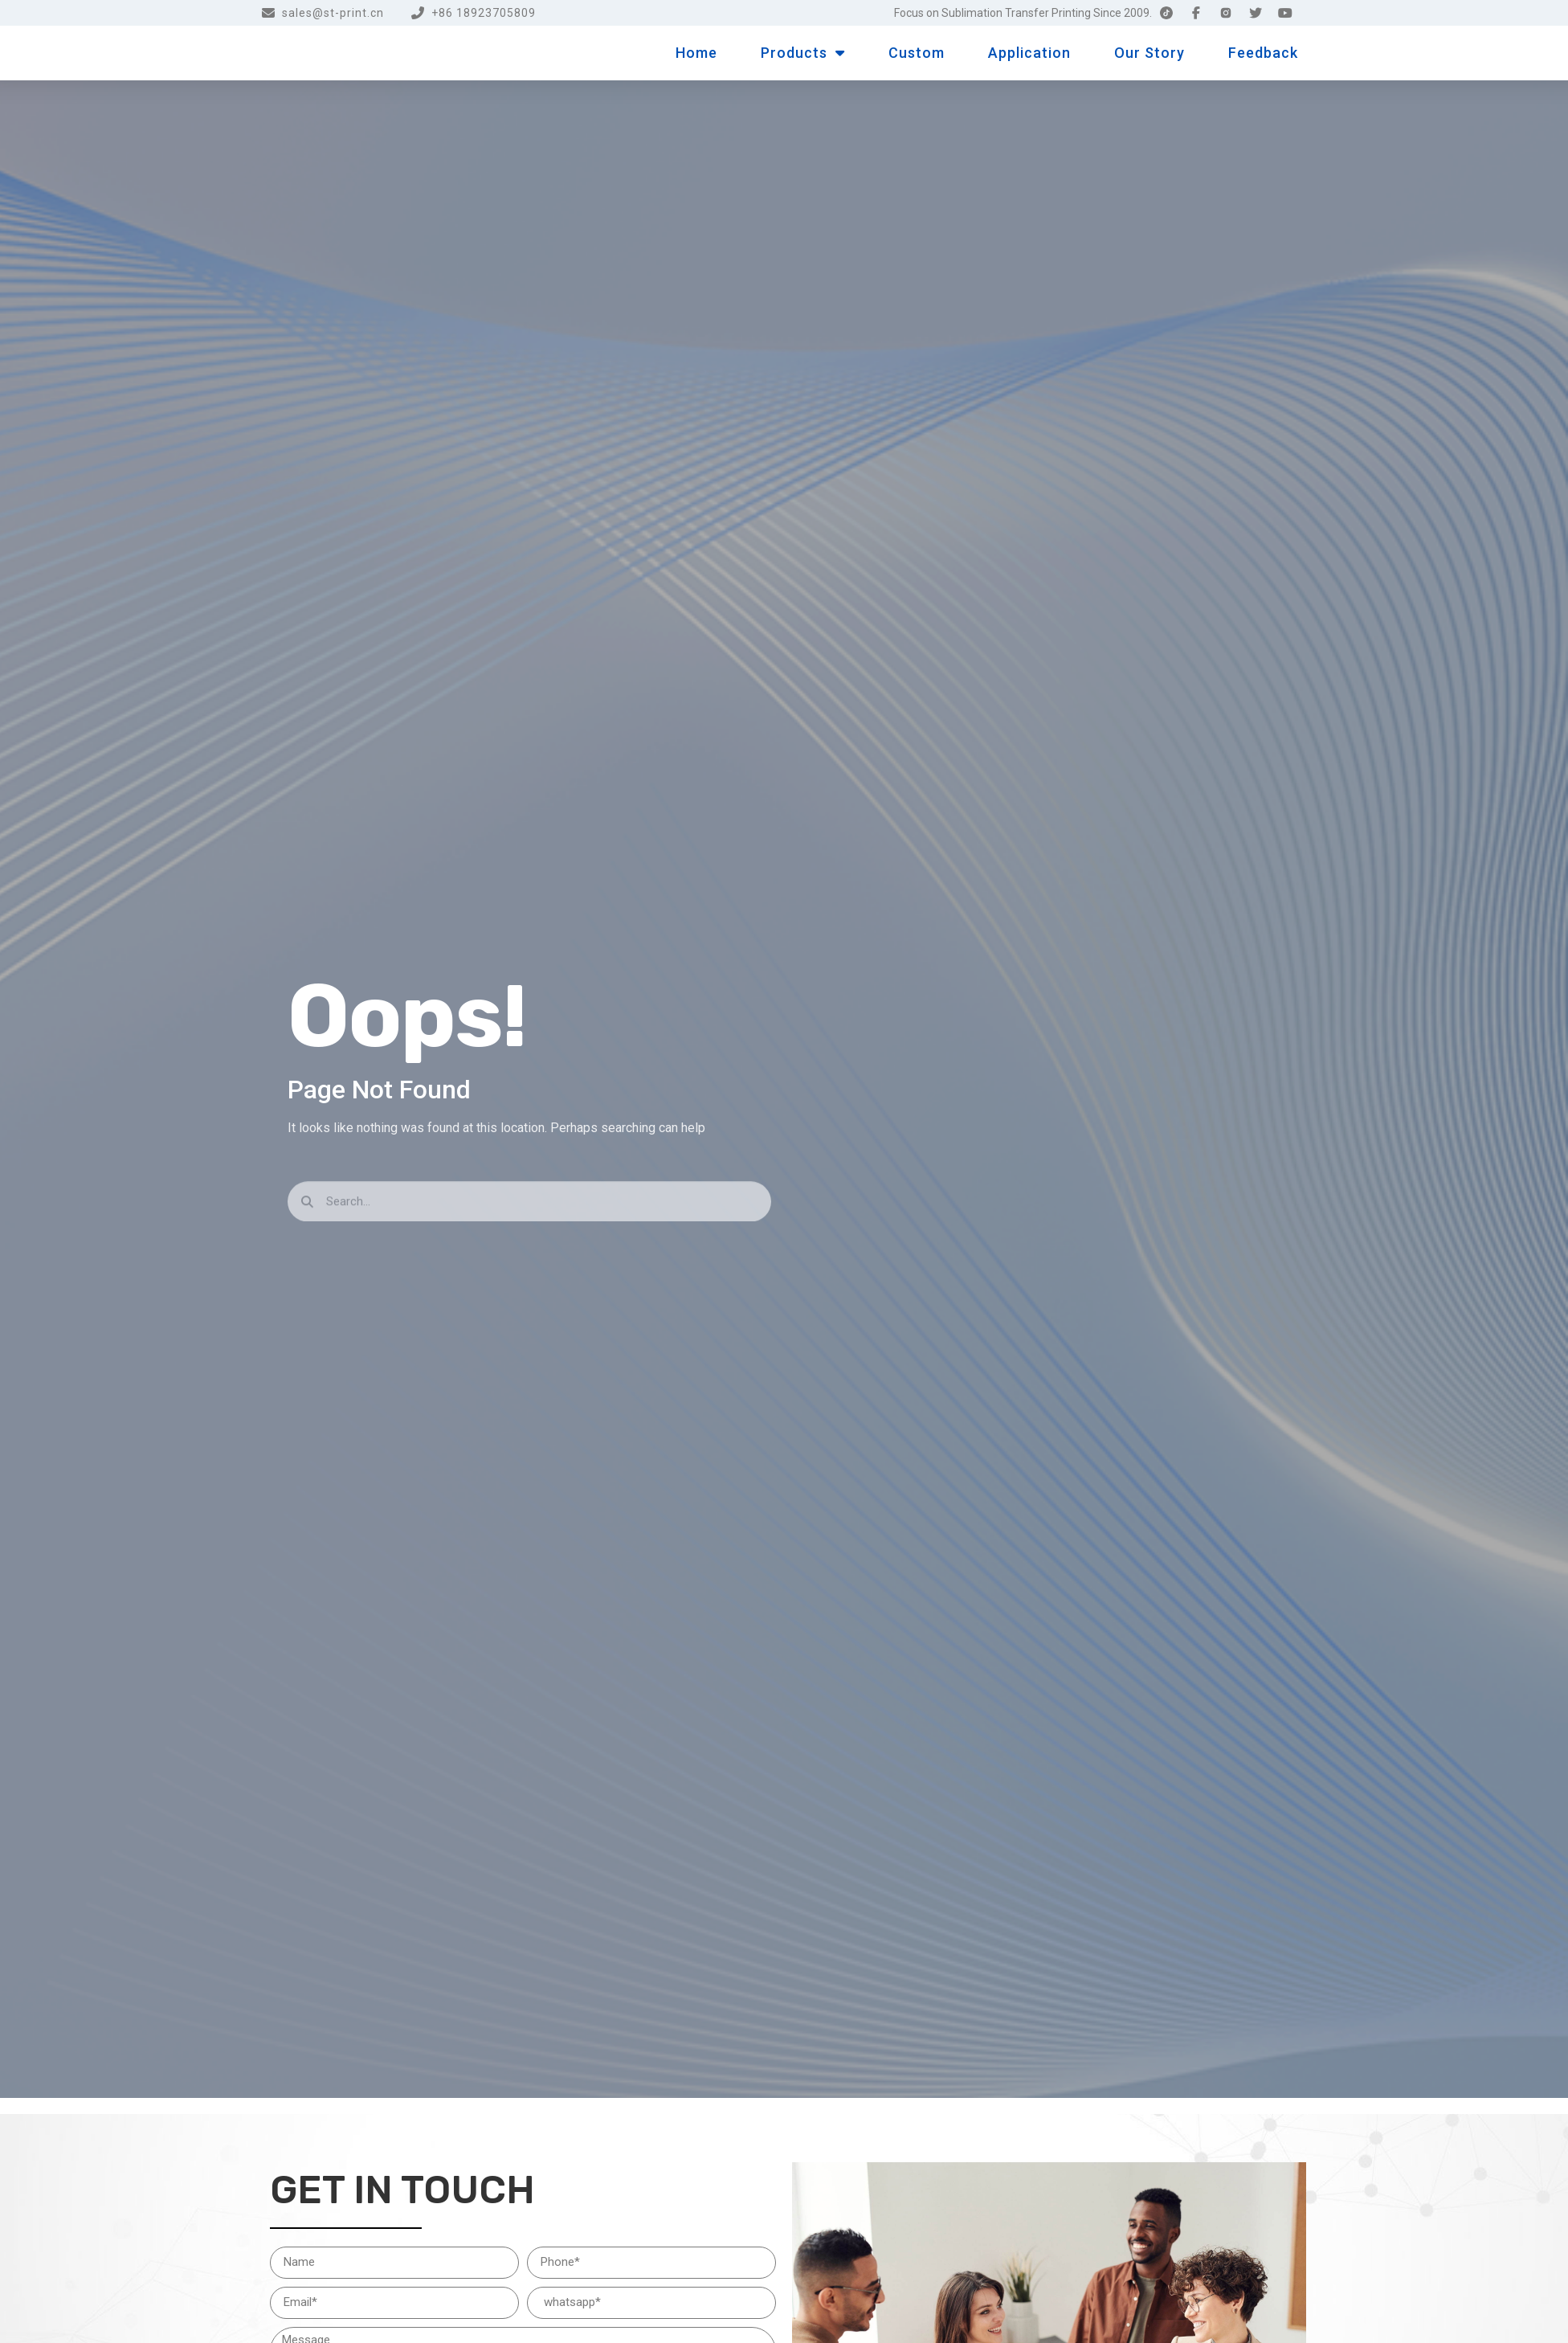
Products (803, 53)
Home (696, 52)
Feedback (1263, 52)
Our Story (1149, 52)
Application (1029, 52)
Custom (916, 52)
